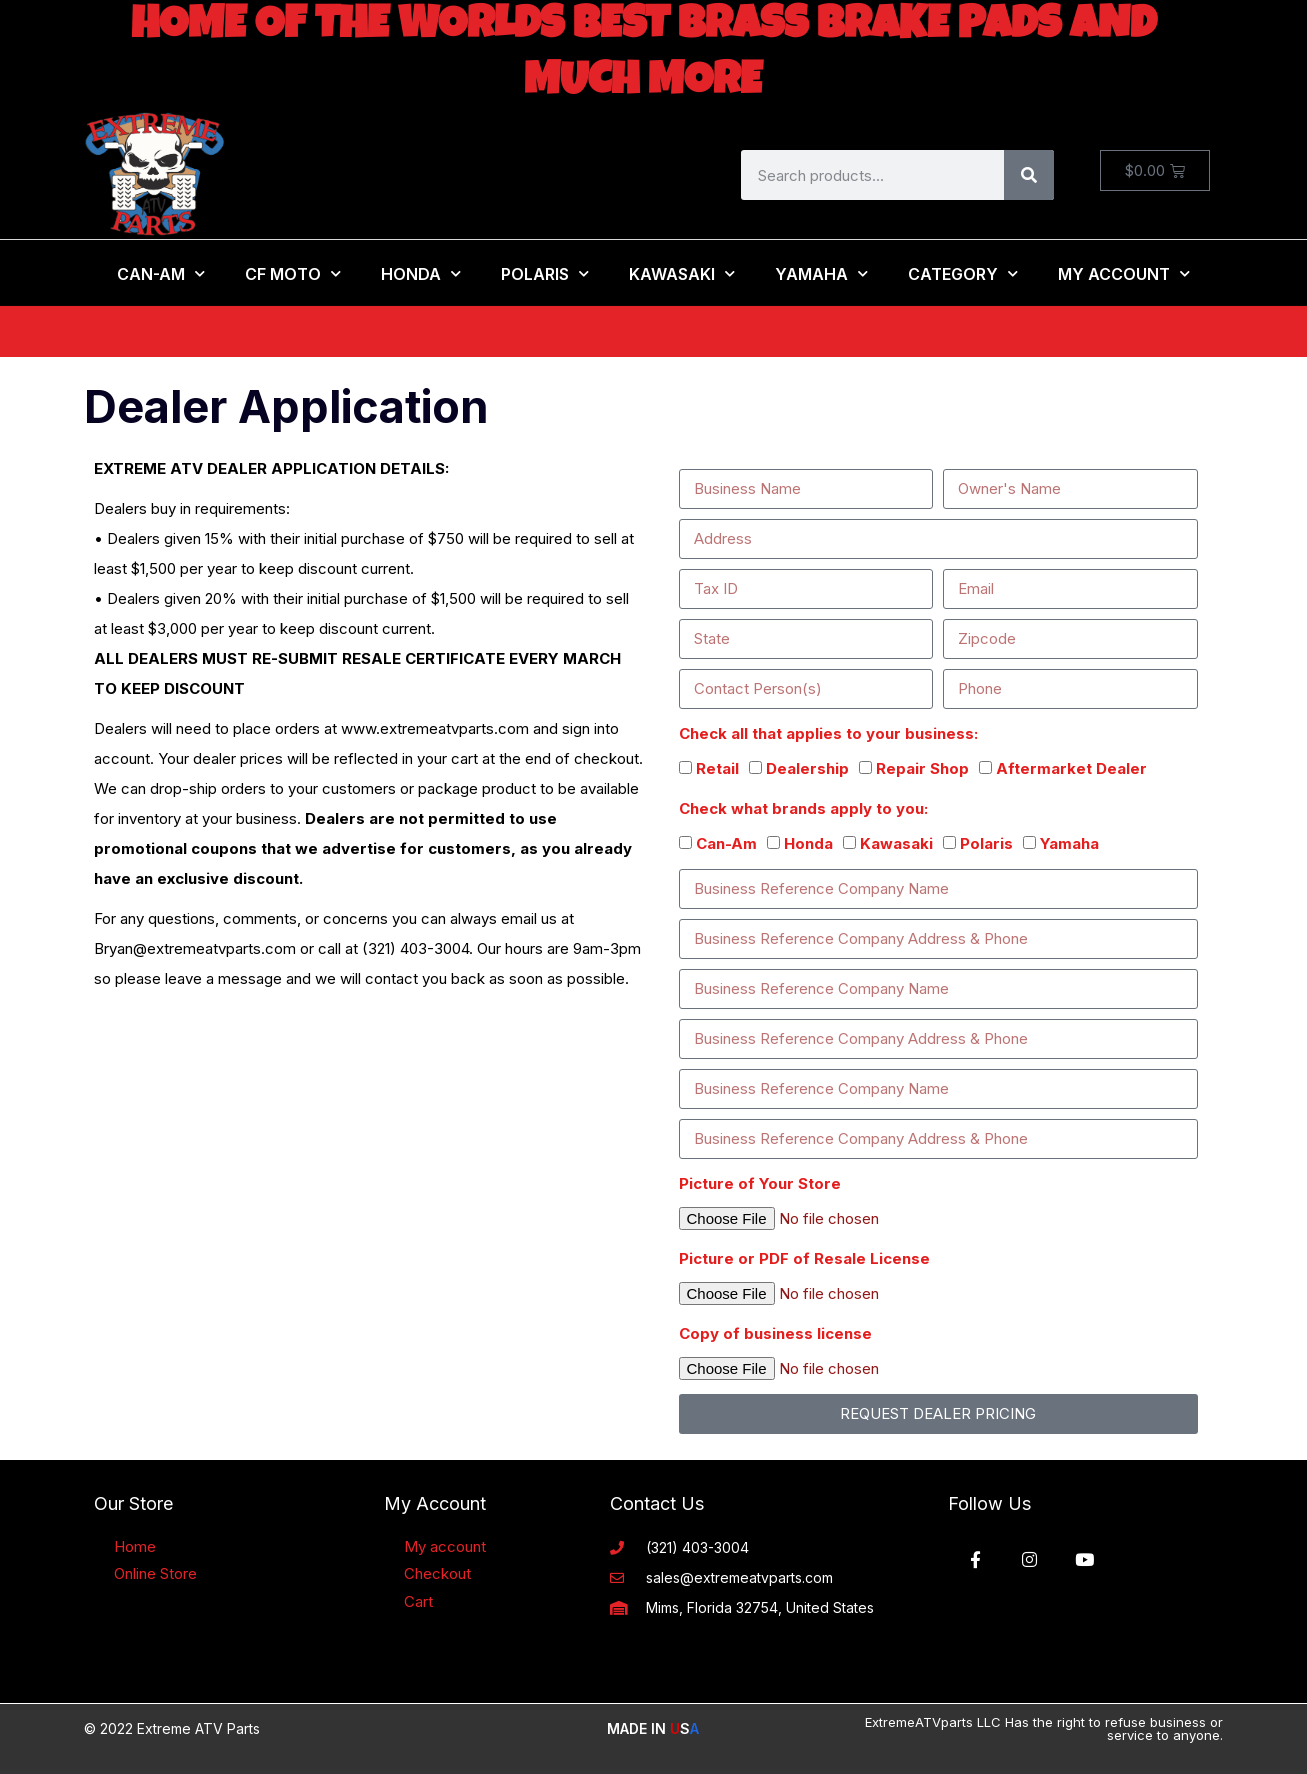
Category (963, 273)
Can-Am (161, 273)
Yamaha (821, 273)
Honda (421, 273)
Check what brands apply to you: (803, 808)
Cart (418, 1601)
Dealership (807, 768)
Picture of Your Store (760, 1183)
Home (135, 1546)
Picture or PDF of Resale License (804, 1258)
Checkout (437, 1573)
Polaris (545, 273)
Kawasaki (682, 273)
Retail (717, 768)
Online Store (155, 1573)
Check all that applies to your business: (828, 733)
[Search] (1029, 175)
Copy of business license (775, 1333)
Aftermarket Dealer (1071, 768)
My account (445, 1546)
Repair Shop (922, 768)
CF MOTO (293, 273)
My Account (1124, 273)
